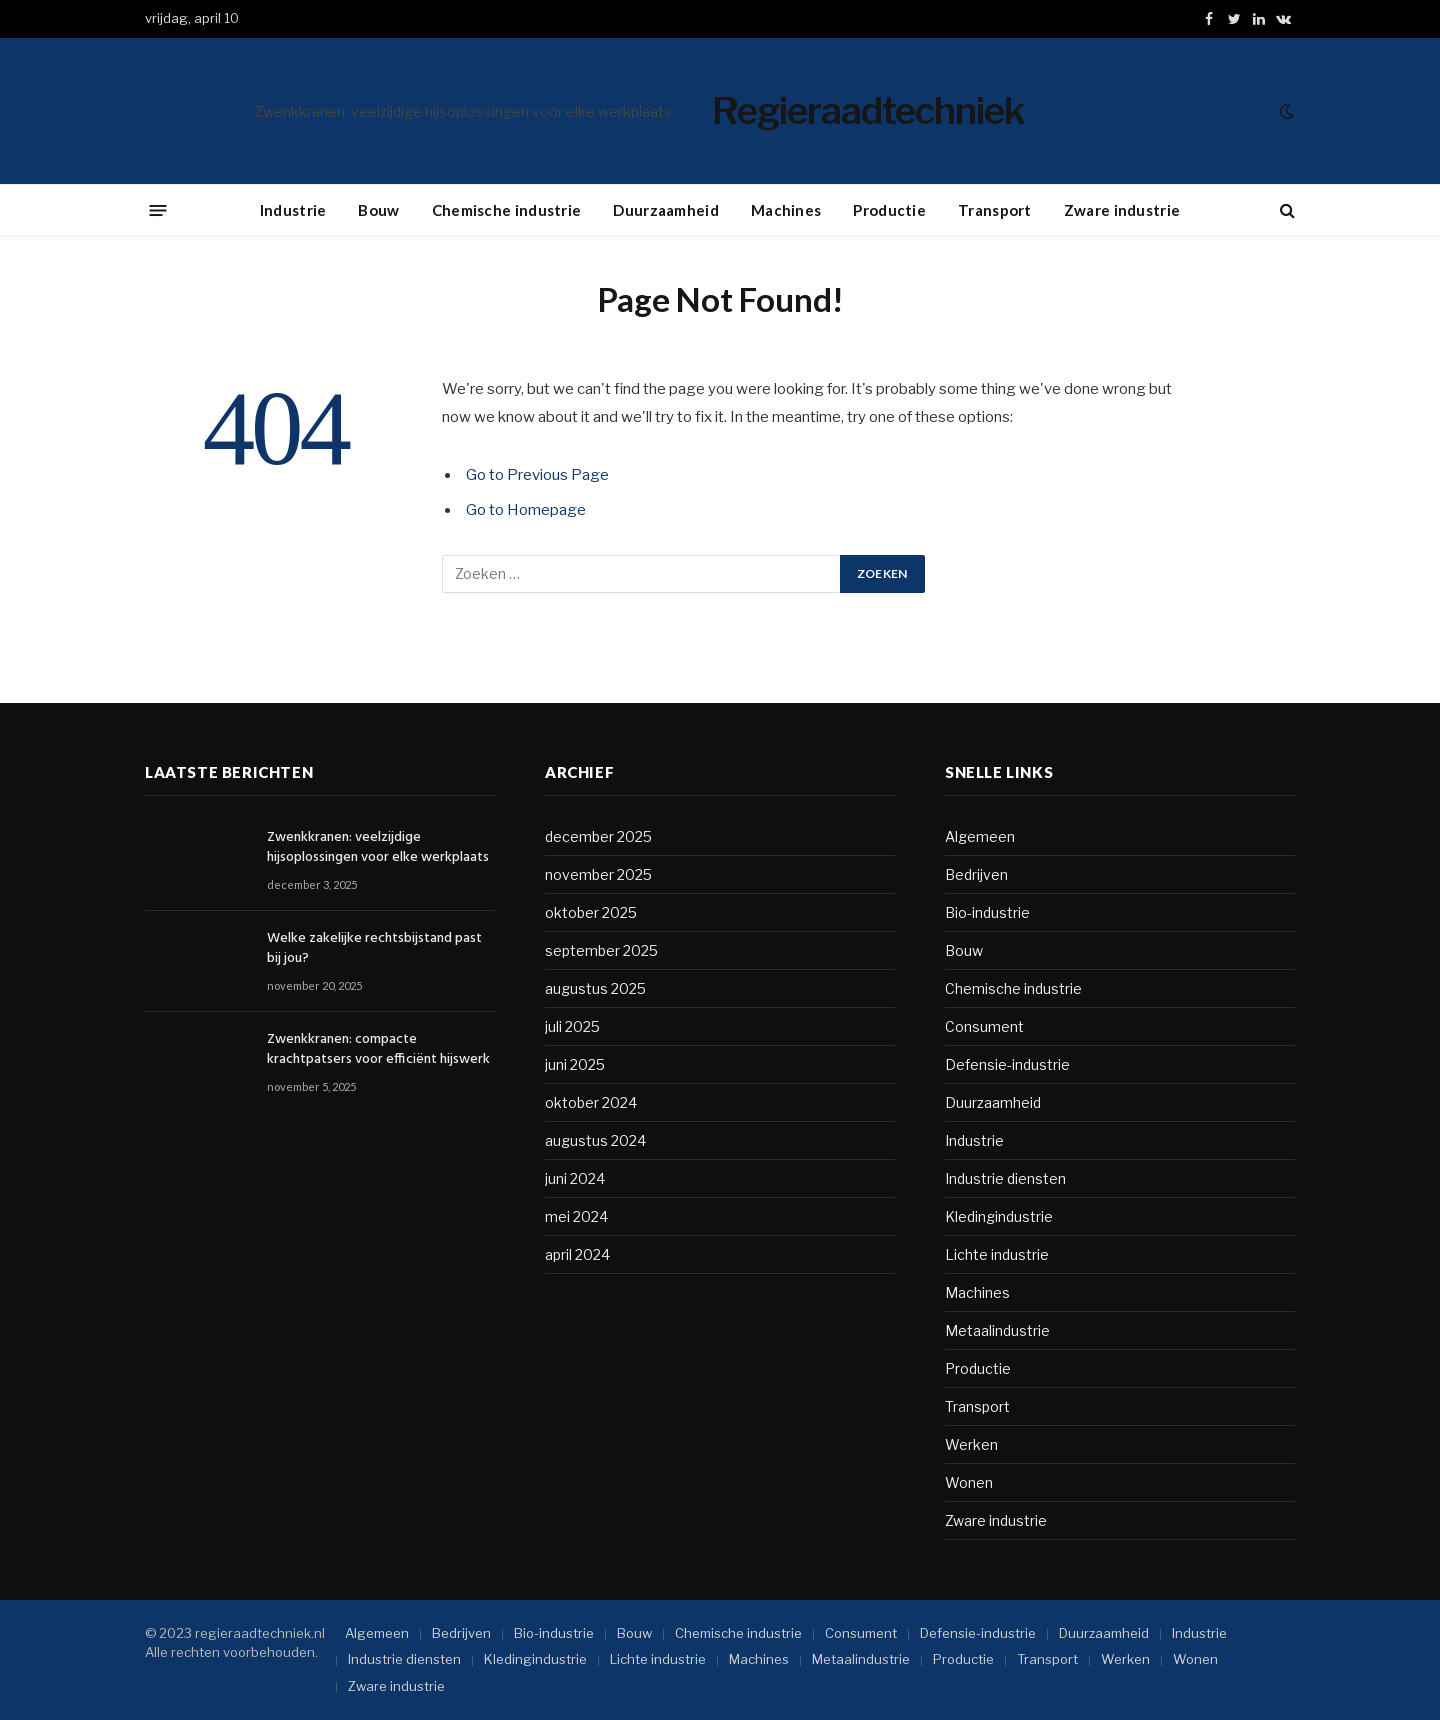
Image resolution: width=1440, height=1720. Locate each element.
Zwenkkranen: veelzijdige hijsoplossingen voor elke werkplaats (463, 111)
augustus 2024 (595, 1140)
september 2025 (601, 950)
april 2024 (577, 1254)
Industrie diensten (1005, 1178)
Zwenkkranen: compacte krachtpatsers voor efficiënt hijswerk (378, 1050)
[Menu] (158, 209)
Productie (889, 210)
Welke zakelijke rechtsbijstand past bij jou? (374, 949)
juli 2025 (572, 1026)
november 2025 (598, 874)
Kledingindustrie (999, 1216)
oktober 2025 (591, 912)
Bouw (378, 210)
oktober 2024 (591, 1102)
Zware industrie (1122, 210)
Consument (984, 1026)
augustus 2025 (595, 988)
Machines (786, 210)
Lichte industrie (997, 1254)
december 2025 (598, 836)
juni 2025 (575, 1064)
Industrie (293, 210)
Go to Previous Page (537, 475)
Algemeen (980, 836)
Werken (971, 1444)
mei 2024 (576, 1216)
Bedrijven (976, 874)
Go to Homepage (526, 510)
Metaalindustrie (997, 1330)
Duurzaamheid (666, 210)
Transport (995, 210)
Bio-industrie (987, 912)
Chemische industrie (507, 210)
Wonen (969, 1482)
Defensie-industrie (1007, 1064)
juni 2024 (575, 1178)
